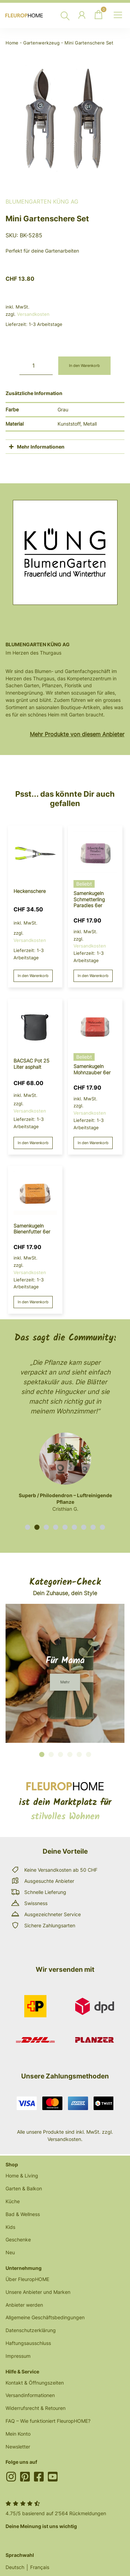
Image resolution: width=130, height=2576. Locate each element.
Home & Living (22, 2176)
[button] (27, 1527)
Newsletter (18, 2447)
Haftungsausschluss (28, 2343)
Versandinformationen (30, 2395)
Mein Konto (18, 2434)
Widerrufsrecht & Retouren (36, 2408)
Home (12, 43)
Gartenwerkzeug (41, 43)
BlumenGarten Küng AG (42, 201)
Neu (10, 2252)
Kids (10, 2227)
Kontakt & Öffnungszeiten (35, 2383)
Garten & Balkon (24, 2188)
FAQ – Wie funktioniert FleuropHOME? (48, 2421)
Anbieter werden (24, 2305)
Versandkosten (33, 314)
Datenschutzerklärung (31, 2330)
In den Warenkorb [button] (33, 975)
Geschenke (18, 2239)
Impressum (18, 2356)
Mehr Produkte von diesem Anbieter (77, 734)
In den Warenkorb (84, 365)
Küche (13, 2201)
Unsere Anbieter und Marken (38, 2292)
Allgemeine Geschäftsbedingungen (45, 2317)
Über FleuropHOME (27, 2279)
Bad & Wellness (23, 2214)
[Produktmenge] (36, 365)
